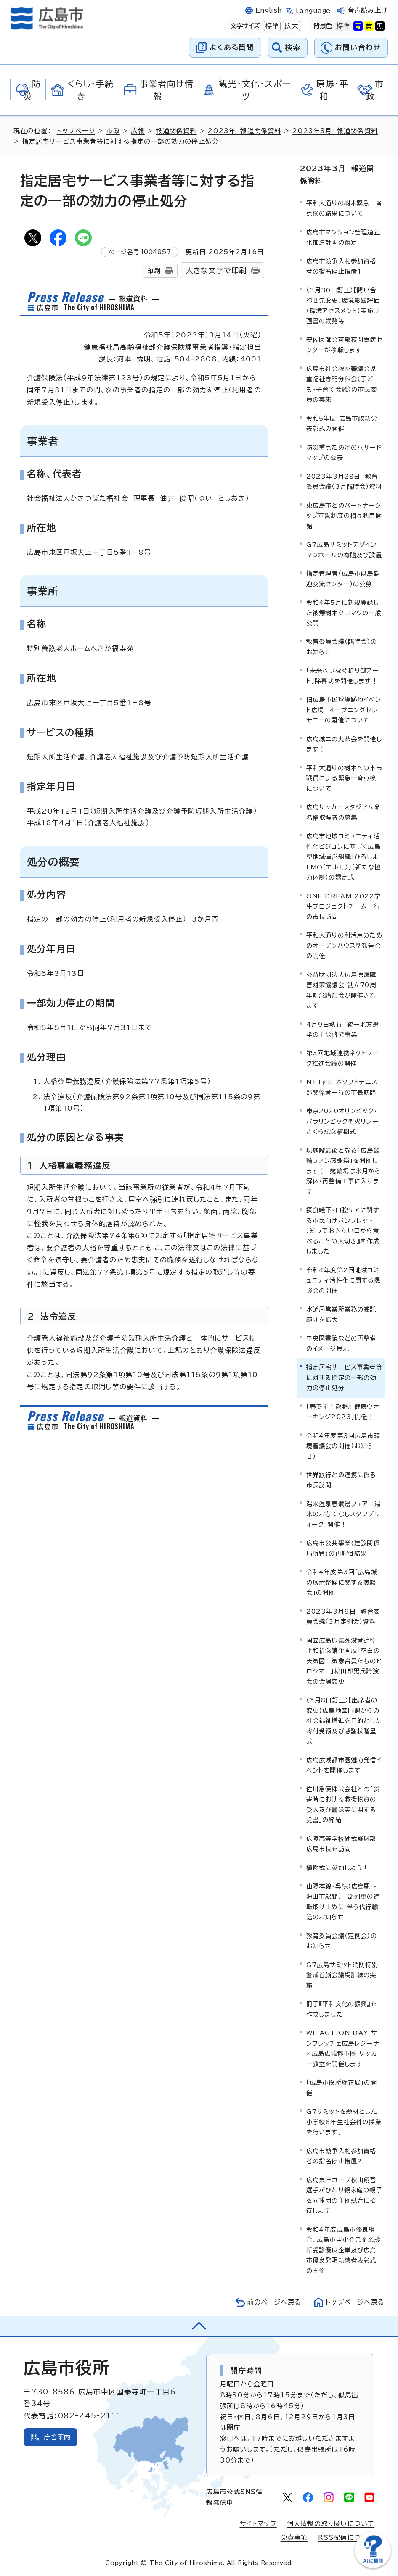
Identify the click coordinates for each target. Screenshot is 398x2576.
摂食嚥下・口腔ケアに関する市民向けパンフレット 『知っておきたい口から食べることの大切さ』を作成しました (342, 1230)
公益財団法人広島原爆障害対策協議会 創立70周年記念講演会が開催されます (341, 990)
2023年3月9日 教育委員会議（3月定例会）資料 (343, 1616)
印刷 (153, 271)
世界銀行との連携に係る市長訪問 (341, 1480)
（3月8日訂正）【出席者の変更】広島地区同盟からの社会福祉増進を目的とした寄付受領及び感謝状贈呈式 (344, 1720)
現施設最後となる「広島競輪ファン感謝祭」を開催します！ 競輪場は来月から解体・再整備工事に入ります (343, 1171)
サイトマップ (258, 2524)
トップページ (76, 131)
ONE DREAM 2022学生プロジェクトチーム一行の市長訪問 (343, 906)
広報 (137, 131)
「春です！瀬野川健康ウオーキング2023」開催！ (342, 1412)
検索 (293, 47)
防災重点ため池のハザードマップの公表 (344, 452)
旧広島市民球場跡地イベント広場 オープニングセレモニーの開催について (343, 709)
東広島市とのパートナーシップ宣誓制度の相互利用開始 (344, 515)
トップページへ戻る (355, 2302)
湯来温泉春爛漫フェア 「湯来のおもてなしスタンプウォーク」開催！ (343, 1514)
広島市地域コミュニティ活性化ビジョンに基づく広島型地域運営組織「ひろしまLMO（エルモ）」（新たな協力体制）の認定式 (343, 856)
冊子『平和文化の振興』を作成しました (341, 2009)
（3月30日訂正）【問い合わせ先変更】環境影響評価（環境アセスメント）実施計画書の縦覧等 (343, 305)
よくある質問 (232, 47)
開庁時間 (246, 2370)
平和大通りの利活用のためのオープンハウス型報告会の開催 (344, 945)
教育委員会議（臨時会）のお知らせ (341, 646)
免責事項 (294, 2537)
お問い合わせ (358, 47)
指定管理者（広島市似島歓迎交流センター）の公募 (343, 578)
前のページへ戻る (274, 2302)
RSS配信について (346, 2537)
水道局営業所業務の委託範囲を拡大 (341, 1314)
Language (313, 11)
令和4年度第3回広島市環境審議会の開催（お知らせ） (343, 1446)
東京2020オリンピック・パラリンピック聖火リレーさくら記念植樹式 (342, 1121)
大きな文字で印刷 (216, 270)
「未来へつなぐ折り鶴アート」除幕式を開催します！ (342, 675)
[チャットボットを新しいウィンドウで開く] (373, 2566)
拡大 (290, 26)
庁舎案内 (57, 2437)
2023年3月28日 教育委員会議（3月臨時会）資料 (344, 481)
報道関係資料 (176, 131)
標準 (271, 26)
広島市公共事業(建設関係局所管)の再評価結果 (343, 1548)
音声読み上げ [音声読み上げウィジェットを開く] (368, 10)
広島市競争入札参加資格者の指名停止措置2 (341, 2156)
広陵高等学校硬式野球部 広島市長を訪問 (343, 1844)
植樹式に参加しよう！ (337, 1868)
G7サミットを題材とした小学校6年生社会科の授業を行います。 (344, 2121)
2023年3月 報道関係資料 (335, 131)
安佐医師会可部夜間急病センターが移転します (344, 345)
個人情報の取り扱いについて (331, 2524)
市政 (112, 131)
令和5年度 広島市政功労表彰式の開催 (341, 423)
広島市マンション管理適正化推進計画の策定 (343, 237)
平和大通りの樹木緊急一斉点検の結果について (344, 208)
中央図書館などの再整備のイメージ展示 (341, 1343)
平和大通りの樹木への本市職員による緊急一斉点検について (344, 778)
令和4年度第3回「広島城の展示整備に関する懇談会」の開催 (341, 1582)
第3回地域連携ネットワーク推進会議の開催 (342, 1058)
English (268, 10)
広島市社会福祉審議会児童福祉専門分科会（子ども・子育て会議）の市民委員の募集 (341, 384)
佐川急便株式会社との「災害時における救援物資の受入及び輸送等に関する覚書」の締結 (343, 1804)
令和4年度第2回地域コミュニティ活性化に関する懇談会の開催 (343, 1280)
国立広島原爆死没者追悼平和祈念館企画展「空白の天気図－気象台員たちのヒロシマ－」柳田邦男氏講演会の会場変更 (344, 1661)
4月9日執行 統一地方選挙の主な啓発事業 (342, 1029)
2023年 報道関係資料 (244, 131)
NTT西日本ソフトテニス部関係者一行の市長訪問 (341, 1087)
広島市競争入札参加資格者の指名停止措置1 (341, 266)
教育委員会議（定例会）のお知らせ (341, 1941)
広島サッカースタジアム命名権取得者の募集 (343, 812)
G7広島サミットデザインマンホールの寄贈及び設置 (344, 549)
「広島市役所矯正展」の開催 (341, 2087)
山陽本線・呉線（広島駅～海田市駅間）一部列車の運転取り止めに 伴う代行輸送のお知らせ (343, 1901)
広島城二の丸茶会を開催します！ (344, 744)
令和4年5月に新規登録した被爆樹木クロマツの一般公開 (344, 612)
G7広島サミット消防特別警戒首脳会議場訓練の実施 (342, 1975)
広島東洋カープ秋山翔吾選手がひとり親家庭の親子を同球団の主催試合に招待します (344, 2195)
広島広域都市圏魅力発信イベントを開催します (344, 1765)
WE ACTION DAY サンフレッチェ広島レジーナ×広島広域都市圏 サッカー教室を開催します (342, 2048)
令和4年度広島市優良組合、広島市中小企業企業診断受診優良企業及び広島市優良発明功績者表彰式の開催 (343, 2250)
